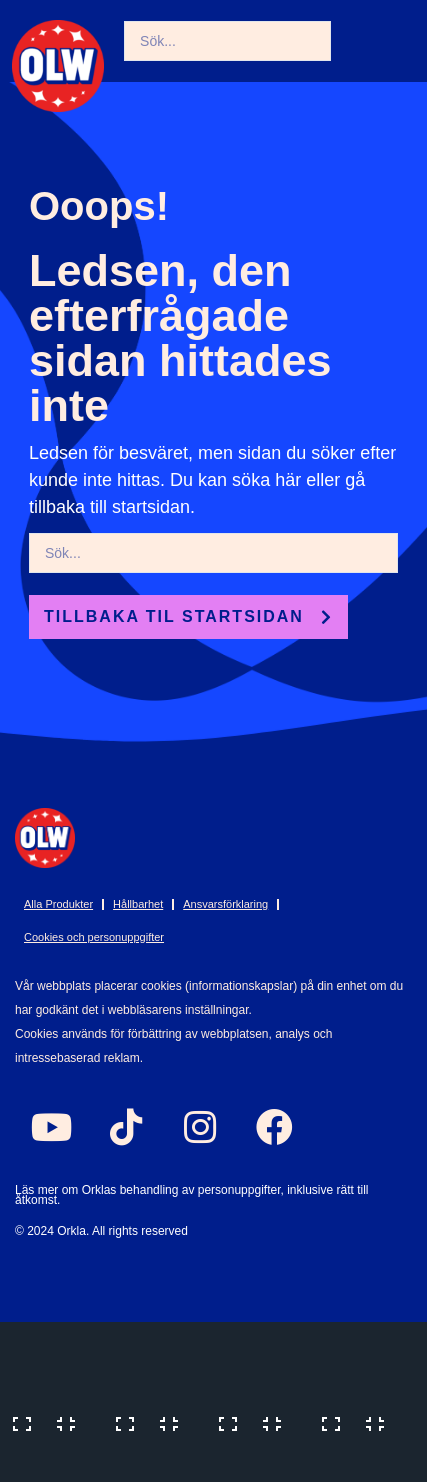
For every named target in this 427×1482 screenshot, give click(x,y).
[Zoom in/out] (50, 1422)
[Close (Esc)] (359, 1422)
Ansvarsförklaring (225, 904)
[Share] (256, 1422)
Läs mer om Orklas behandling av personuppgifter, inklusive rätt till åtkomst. (192, 1195)
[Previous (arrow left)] (50, 1462)
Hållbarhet (138, 904)
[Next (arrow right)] (153, 1462)
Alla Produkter (58, 904)
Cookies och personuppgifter (94, 937)
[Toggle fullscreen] (153, 1422)
